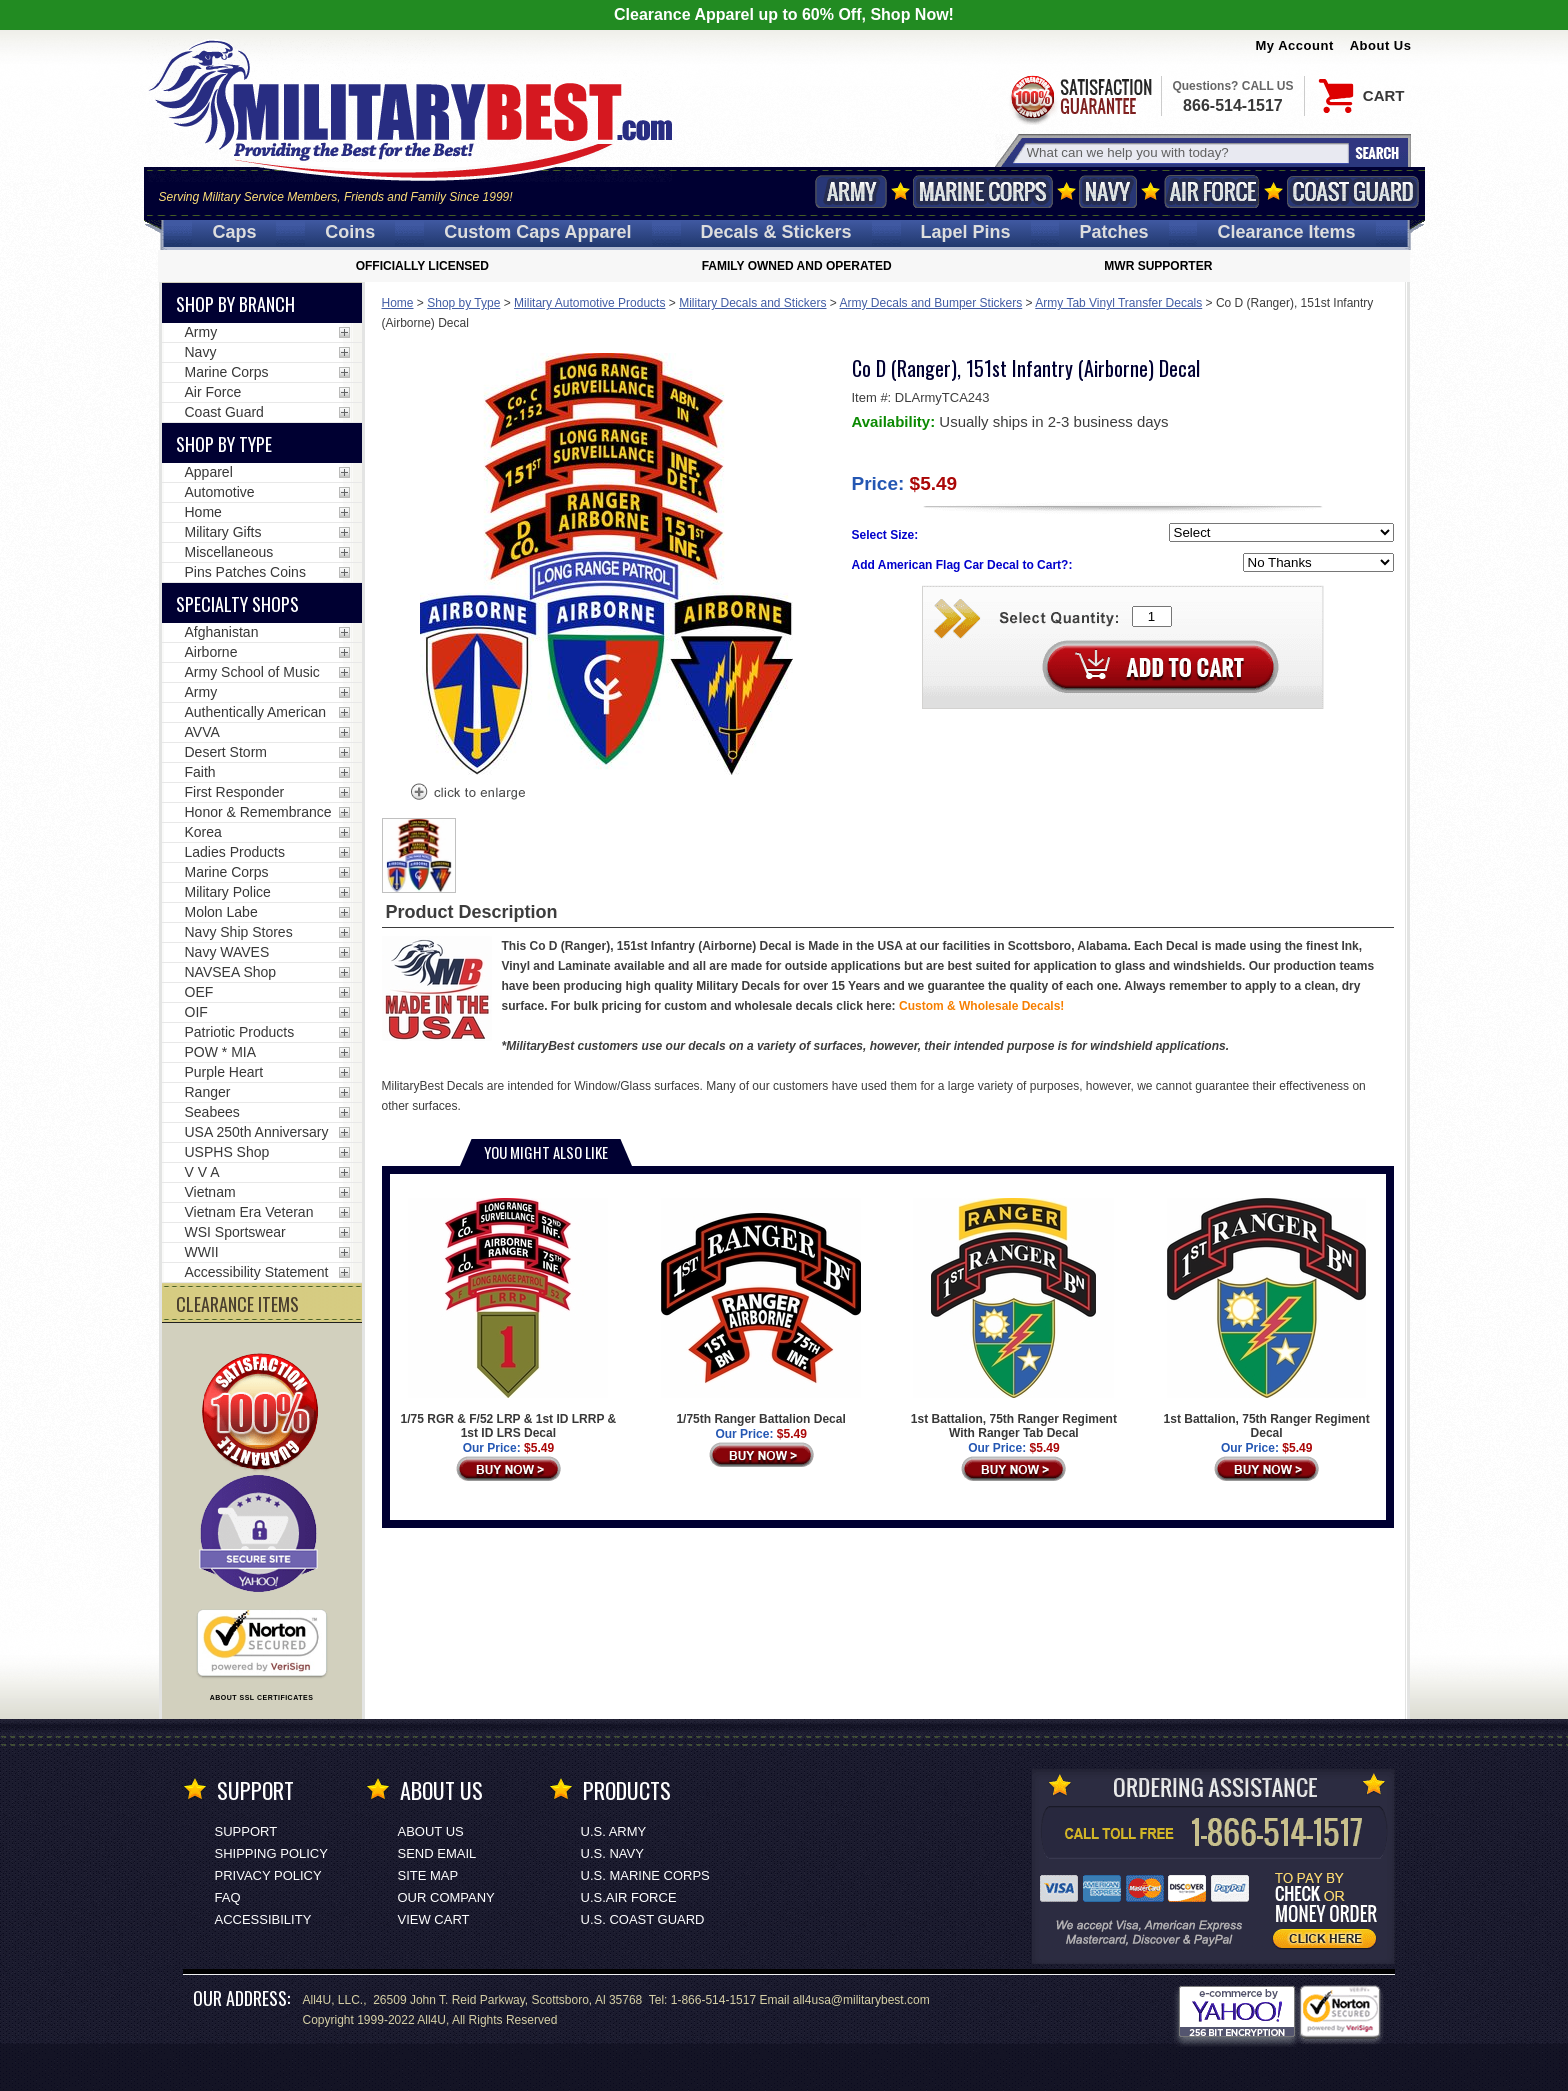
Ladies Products (235, 852)
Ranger (208, 1092)
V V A (202, 1172)
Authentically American (256, 712)
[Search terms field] (1185, 152)
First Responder (235, 792)
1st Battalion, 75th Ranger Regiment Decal (1267, 1319)
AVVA (202, 732)
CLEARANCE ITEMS (237, 1304)
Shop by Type (463, 303)
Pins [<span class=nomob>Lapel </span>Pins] (966, 232)
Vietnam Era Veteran (249, 1212)
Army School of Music (252, 672)
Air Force (1212, 191)
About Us (1381, 45)
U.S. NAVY (612, 1853)
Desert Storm (226, 752)
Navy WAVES (227, 952)
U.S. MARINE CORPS (645, 1875)
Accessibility (263, 1919)
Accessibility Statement (257, 1272)
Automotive (220, 492)
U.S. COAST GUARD (643, 1919)
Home (398, 303)
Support (246, 1831)
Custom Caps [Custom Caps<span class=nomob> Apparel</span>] (537, 232)
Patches (1113, 232)
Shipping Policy (271, 1853)
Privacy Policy (268, 1875)
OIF (196, 1012)
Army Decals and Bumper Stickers (931, 303)
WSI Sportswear (235, 1232)
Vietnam (210, 1192)
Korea (203, 832)
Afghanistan (222, 632)
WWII (202, 1252)
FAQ (228, 1897)
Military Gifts (223, 532)
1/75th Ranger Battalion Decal (761, 1312)
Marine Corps (983, 191)
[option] (419, 855)
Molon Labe (221, 912)
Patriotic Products (240, 1032)
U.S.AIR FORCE (629, 1897)
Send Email (437, 1853)
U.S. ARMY (614, 1831)
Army (851, 191)
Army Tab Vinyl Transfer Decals (1118, 303)
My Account (1295, 45)
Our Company (446, 1897)
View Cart (434, 1919)
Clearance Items (1286, 232)
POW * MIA (221, 1052)
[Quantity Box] (1152, 616)
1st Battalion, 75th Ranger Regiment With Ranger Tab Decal (1014, 1319)
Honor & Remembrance (258, 812)
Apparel (209, 472)
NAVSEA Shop (231, 972)
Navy (1108, 191)
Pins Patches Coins (245, 572)
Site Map (428, 1875)
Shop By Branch (235, 304)
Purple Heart (224, 1072)
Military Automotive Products (589, 303)
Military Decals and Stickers (752, 303)
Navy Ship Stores (239, 932)
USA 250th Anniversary (257, 1132)
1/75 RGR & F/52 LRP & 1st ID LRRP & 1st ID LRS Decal (509, 1319)
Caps (234, 232)
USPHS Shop (227, 1152)
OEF (199, 992)
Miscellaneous (229, 552)
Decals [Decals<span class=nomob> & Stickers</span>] (776, 232)
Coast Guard (1353, 191)
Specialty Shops (237, 604)
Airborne (211, 652)
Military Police (228, 892)
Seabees (212, 1112)
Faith (200, 772)
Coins (350, 232)
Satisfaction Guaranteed (1080, 97)
